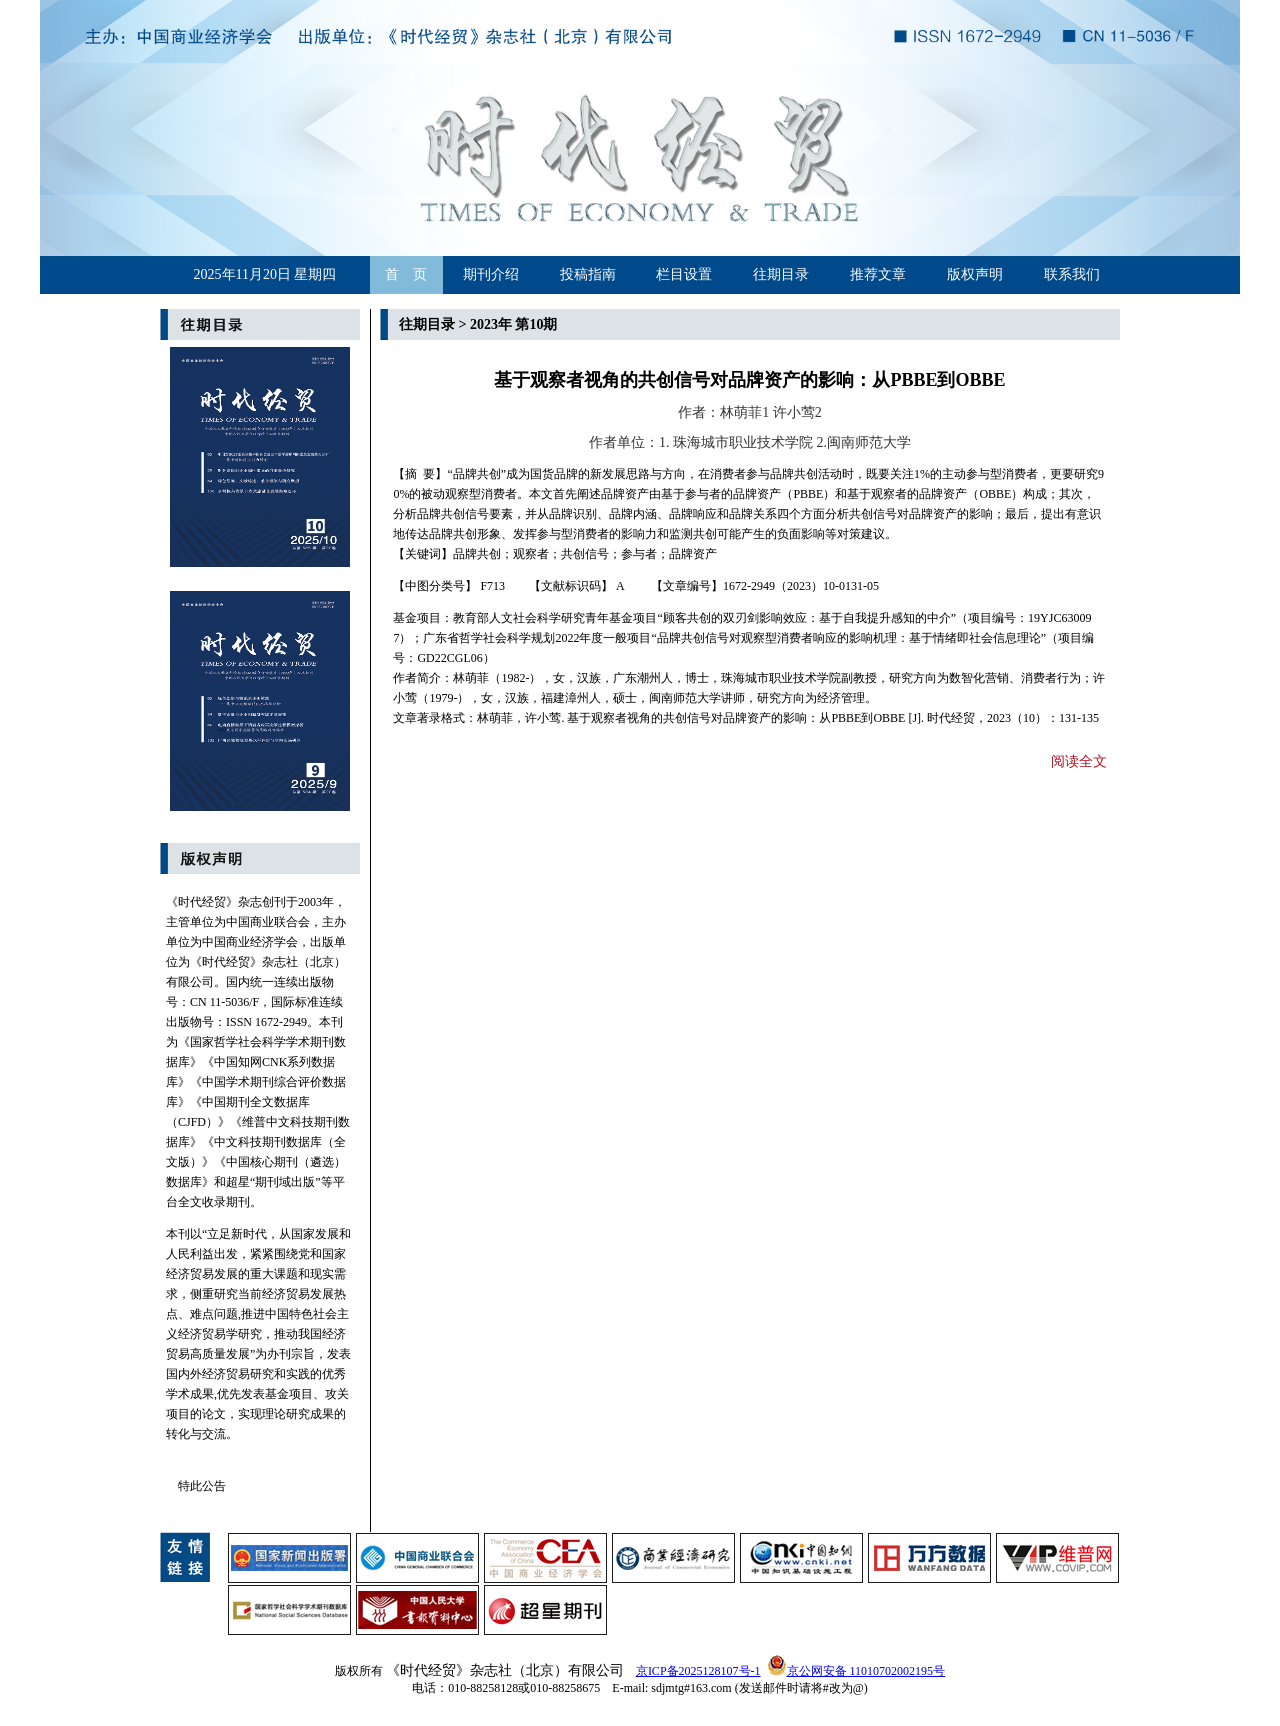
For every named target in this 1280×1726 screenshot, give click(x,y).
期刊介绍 (491, 274)
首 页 (406, 274)
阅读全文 (1079, 761)
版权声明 (975, 274)
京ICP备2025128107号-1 (698, 1671)
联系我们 (1072, 274)
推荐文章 (878, 274)
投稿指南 (588, 274)
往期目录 (781, 274)
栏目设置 (684, 274)
